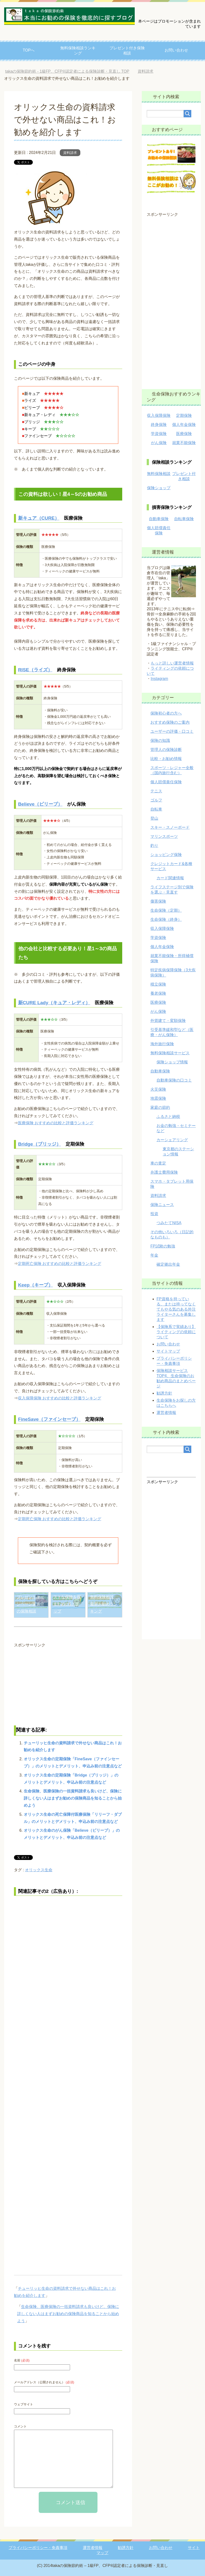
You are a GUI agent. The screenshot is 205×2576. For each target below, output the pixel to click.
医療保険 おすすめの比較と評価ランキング (55, 1123)
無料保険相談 (158, 474)
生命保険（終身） (166, 919)
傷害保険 (158, 901)
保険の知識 (160, 740)
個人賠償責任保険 (166, 782)
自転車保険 (184, 519)
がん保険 (159, 443)
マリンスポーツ (164, 836)
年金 (154, 1255)
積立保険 (158, 984)
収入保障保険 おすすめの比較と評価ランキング (59, 1398)
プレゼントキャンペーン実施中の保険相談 (30, 1604)
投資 (154, 1214)
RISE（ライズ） (35, 669)
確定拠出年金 (168, 1264)
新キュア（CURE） (38, 518)
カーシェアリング (172, 1140)
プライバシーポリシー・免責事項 (38, 2548)
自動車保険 (159, 519)
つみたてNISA (169, 1223)
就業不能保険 (184, 443)
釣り (154, 845)
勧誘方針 (164, 1393)
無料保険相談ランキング (78, 50)
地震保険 (158, 1098)
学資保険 (159, 434)
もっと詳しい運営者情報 (172, 663)
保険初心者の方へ (166, 713)
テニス (156, 791)
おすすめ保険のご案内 (170, 722)
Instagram (159, 679)
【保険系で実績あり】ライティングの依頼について (176, 1332)
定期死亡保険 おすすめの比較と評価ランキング (59, 1263)
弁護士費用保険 (164, 1172)
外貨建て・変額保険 (168, 1020)
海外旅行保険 (162, 1044)
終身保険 (159, 424)
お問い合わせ (176, 50)
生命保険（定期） (166, 910)
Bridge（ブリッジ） (39, 1144)
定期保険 (184, 415)
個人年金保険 (184, 424)
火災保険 (158, 1089)
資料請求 (70, 153)
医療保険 (184, 434)
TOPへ (29, 50)
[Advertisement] (68, 1687)
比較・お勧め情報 (166, 759)
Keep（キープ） (35, 1285)
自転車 (156, 809)
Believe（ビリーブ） (40, 804)
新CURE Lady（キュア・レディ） (54, 1002)
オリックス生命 (38, 1870)
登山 (154, 818)
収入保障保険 (158, 415)
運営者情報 (166, 1412)
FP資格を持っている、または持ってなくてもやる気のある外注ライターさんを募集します (176, 1309)
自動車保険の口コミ (174, 1080)
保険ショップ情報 (172, 1062)
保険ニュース (162, 1205)
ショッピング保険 (166, 855)
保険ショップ (158, 488)
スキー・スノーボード (170, 827)
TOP (67, 71)
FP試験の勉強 (162, 1246)
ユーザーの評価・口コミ (171, 731)
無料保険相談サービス (170, 1053)
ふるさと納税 (168, 1116)
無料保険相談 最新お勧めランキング (104, 1604)
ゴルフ (156, 800)
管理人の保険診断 (166, 749)
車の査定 (158, 1163)
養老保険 (158, 993)
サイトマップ (168, 1351)
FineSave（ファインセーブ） (49, 1419)
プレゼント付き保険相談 (127, 50)
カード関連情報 (170, 878)
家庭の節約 (160, 1107)
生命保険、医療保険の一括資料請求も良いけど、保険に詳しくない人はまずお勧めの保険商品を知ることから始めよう (73, 1798)
